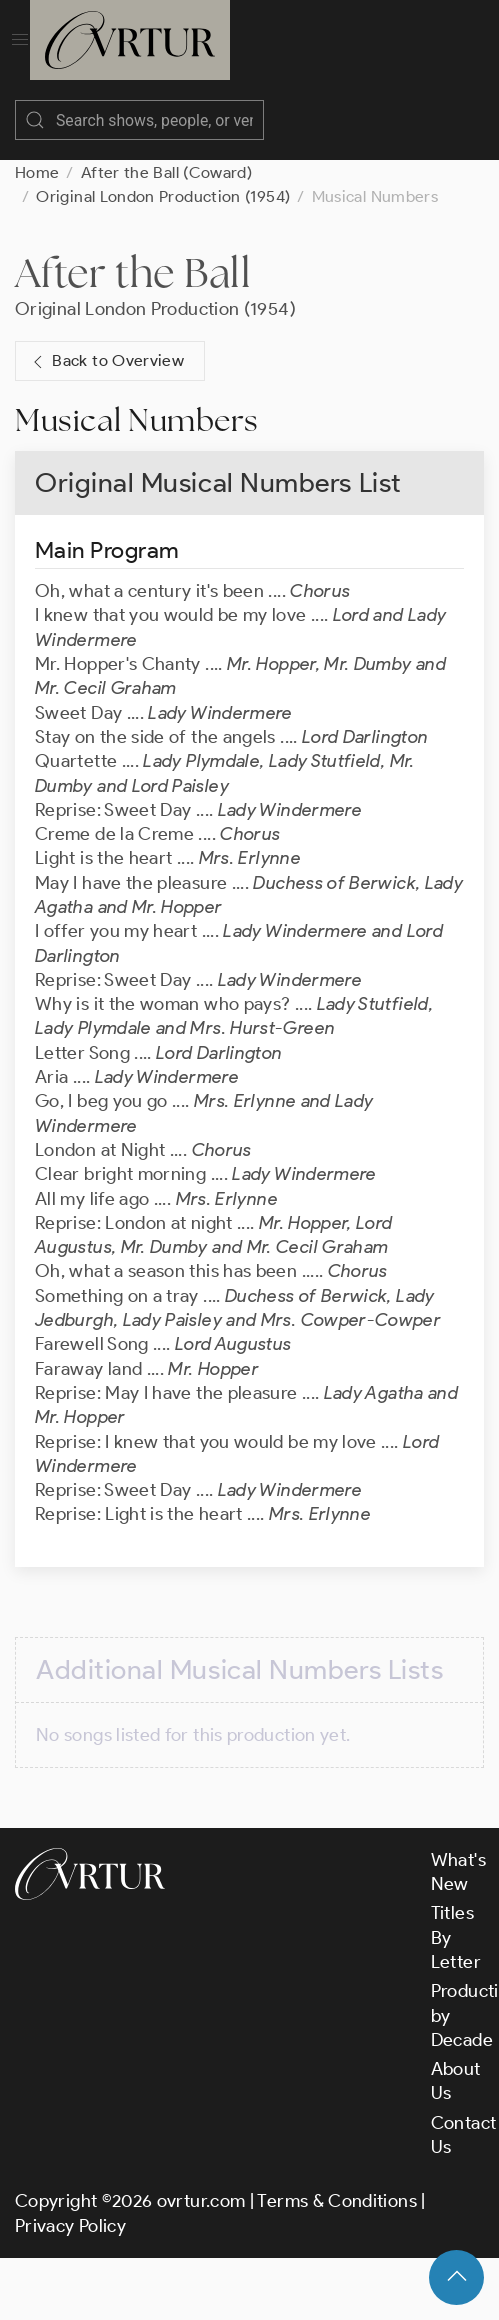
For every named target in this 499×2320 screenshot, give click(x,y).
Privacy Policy (70, 2226)
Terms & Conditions (336, 2201)
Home (37, 172)
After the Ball (133, 272)
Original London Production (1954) (163, 196)
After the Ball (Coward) (166, 172)
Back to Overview (106, 361)
